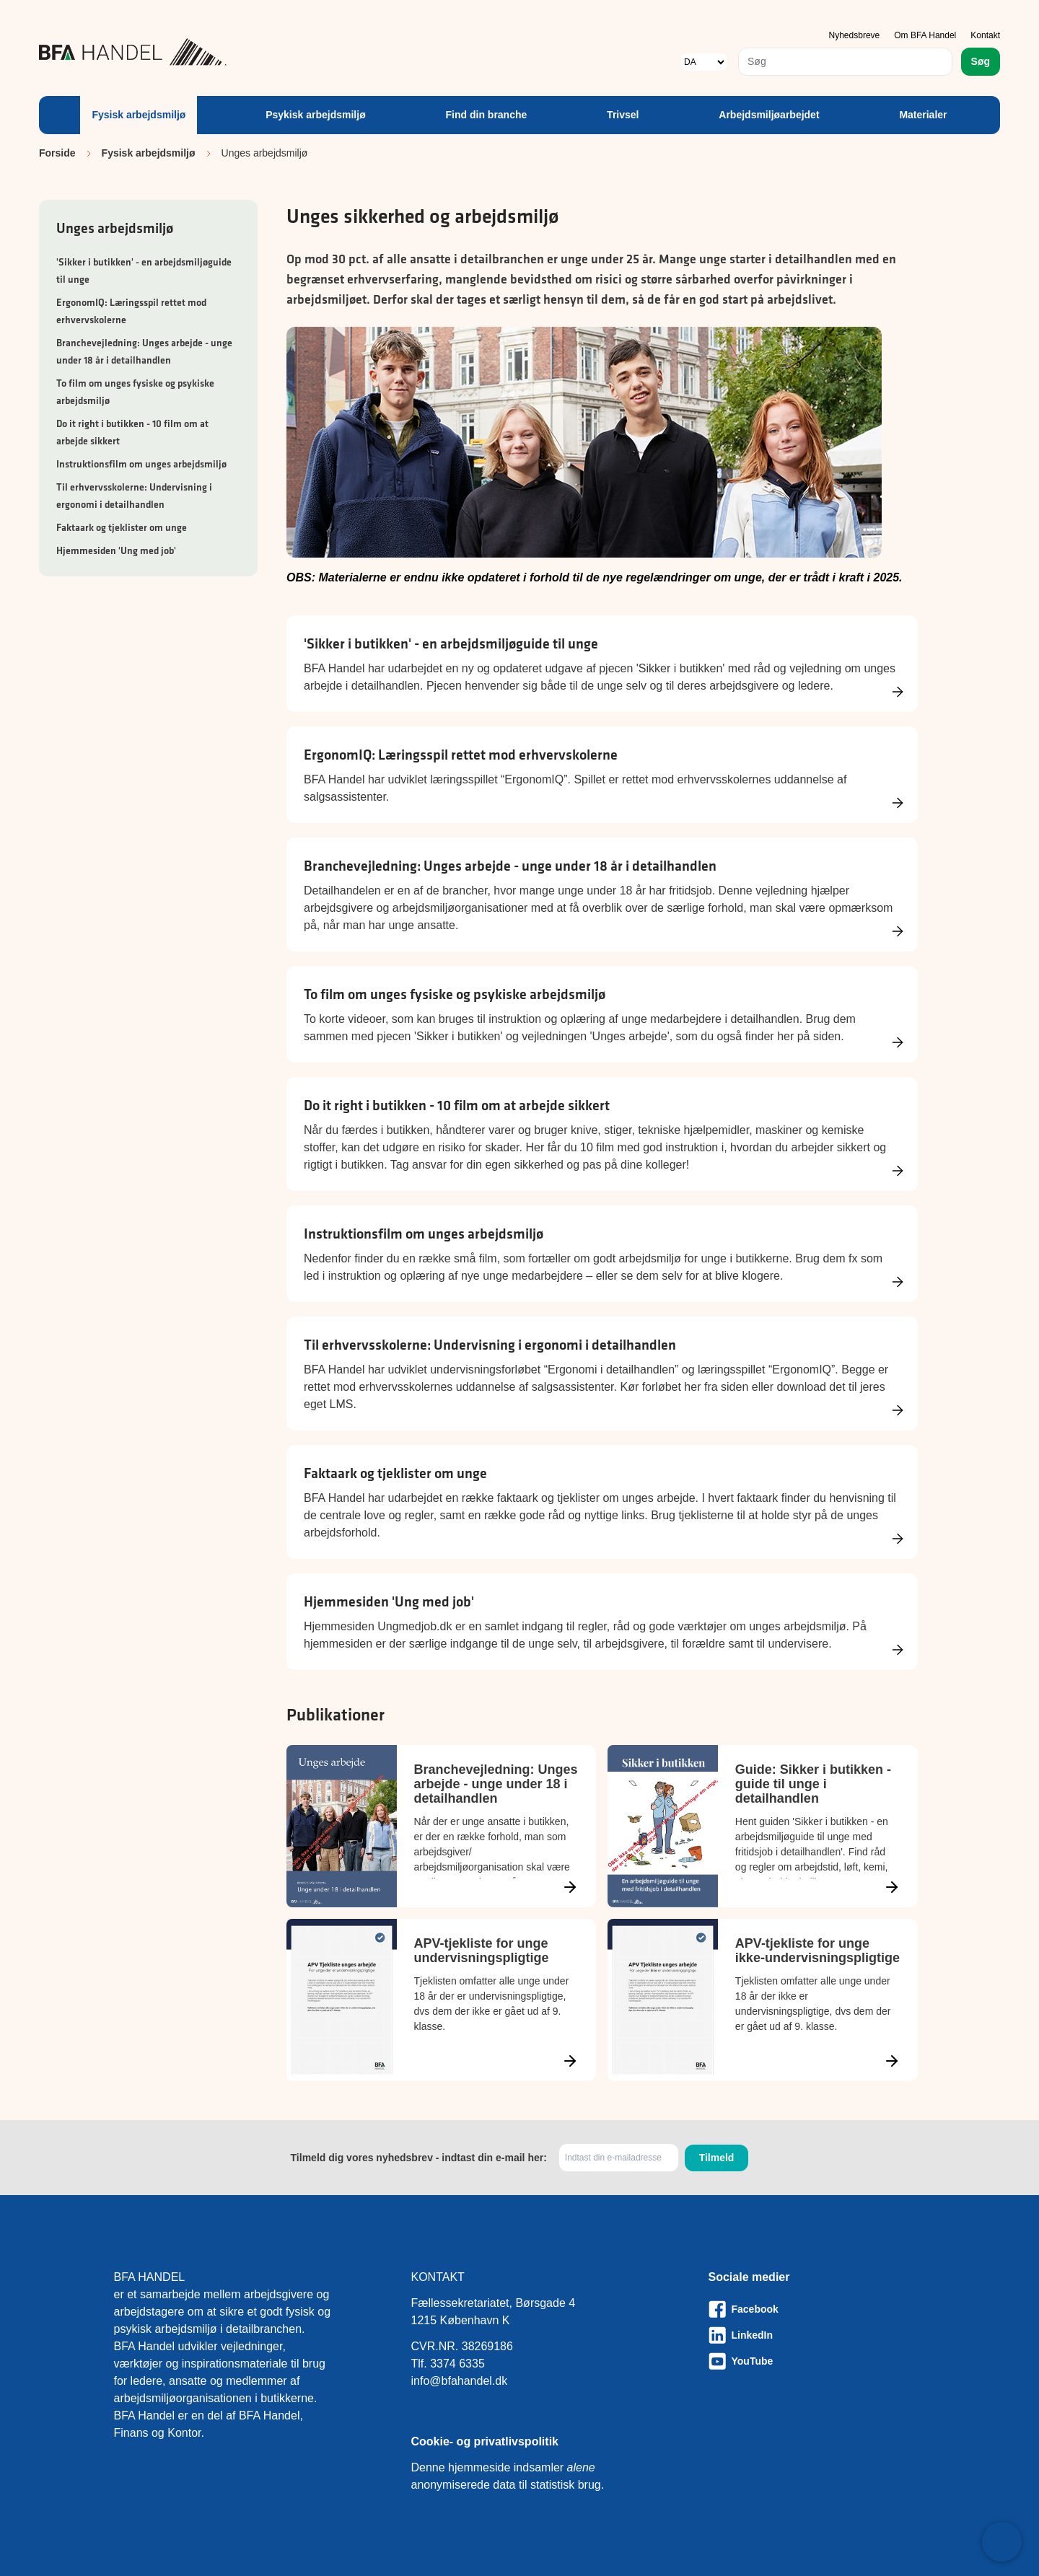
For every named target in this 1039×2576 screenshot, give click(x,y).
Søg (980, 61)
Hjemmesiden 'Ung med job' (116, 550)
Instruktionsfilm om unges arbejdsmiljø (141, 463)
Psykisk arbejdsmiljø (316, 114)
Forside (57, 153)
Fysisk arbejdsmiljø (138, 114)
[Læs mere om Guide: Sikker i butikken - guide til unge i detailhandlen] (762, 1826)
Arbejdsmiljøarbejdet (769, 114)
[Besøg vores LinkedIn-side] (817, 2335)
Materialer (923, 114)
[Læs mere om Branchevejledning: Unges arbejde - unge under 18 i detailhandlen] (441, 1826)
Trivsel (623, 114)
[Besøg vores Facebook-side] (817, 2309)
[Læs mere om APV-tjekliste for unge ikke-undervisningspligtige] (762, 2000)
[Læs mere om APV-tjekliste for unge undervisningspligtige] (441, 2000)
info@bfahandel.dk (459, 2381)
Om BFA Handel (925, 35)
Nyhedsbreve (854, 35)
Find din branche (486, 114)
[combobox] (845, 62)
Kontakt (985, 35)
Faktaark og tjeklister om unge (121, 527)
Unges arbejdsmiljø (114, 228)
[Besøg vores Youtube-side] (817, 2361)
